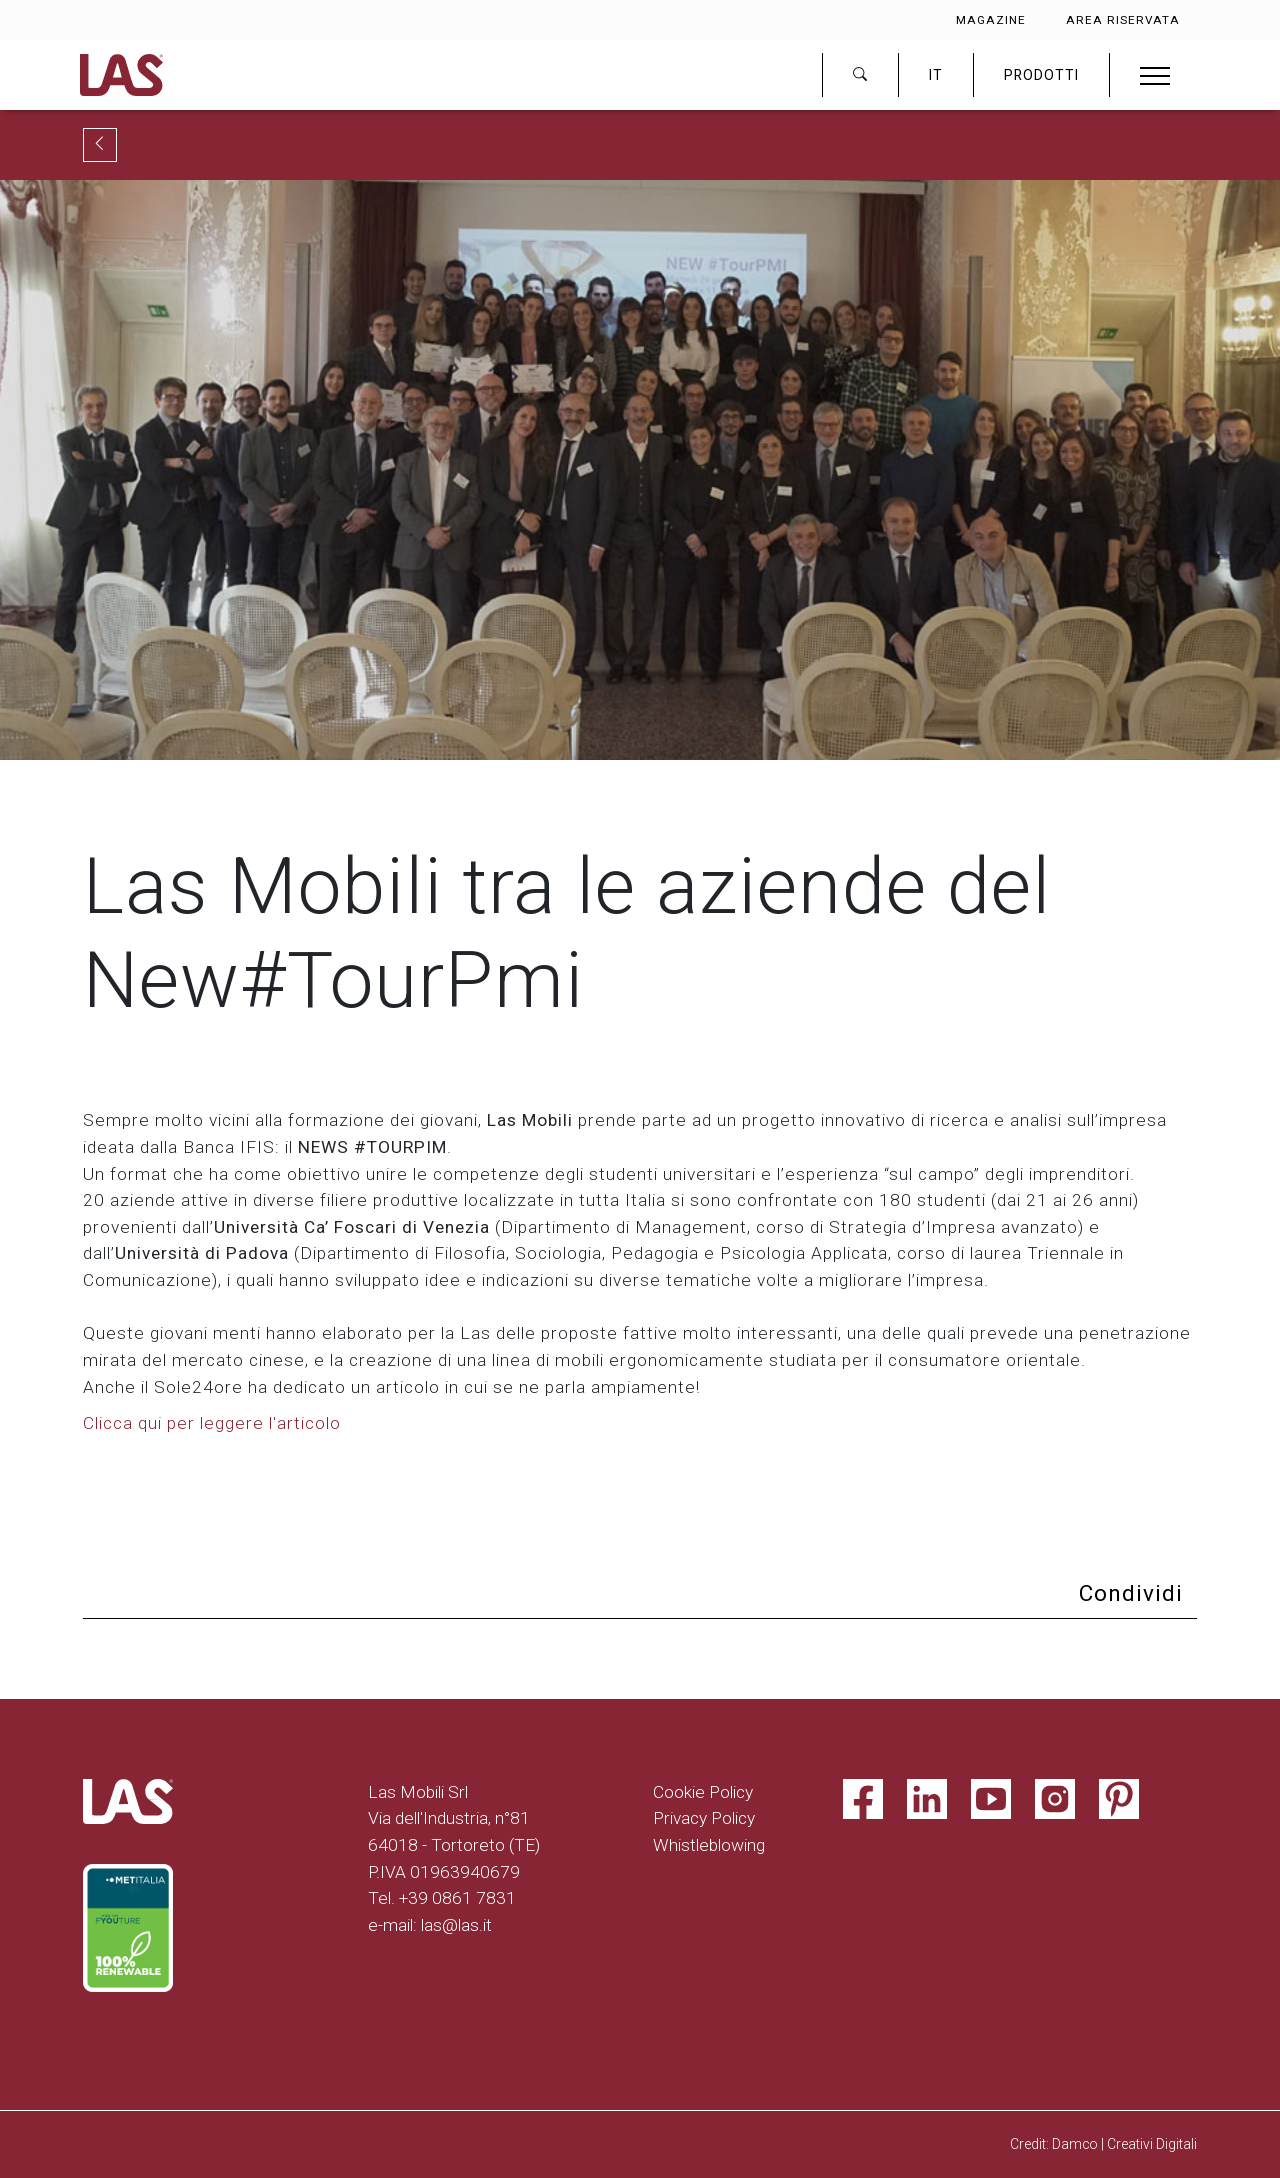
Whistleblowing (709, 1845)
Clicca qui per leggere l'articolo (212, 1423)
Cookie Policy (703, 1792)
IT (936, 75)
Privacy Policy (704, 1818)
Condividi (1131, 1593)
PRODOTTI (1041, 75)
